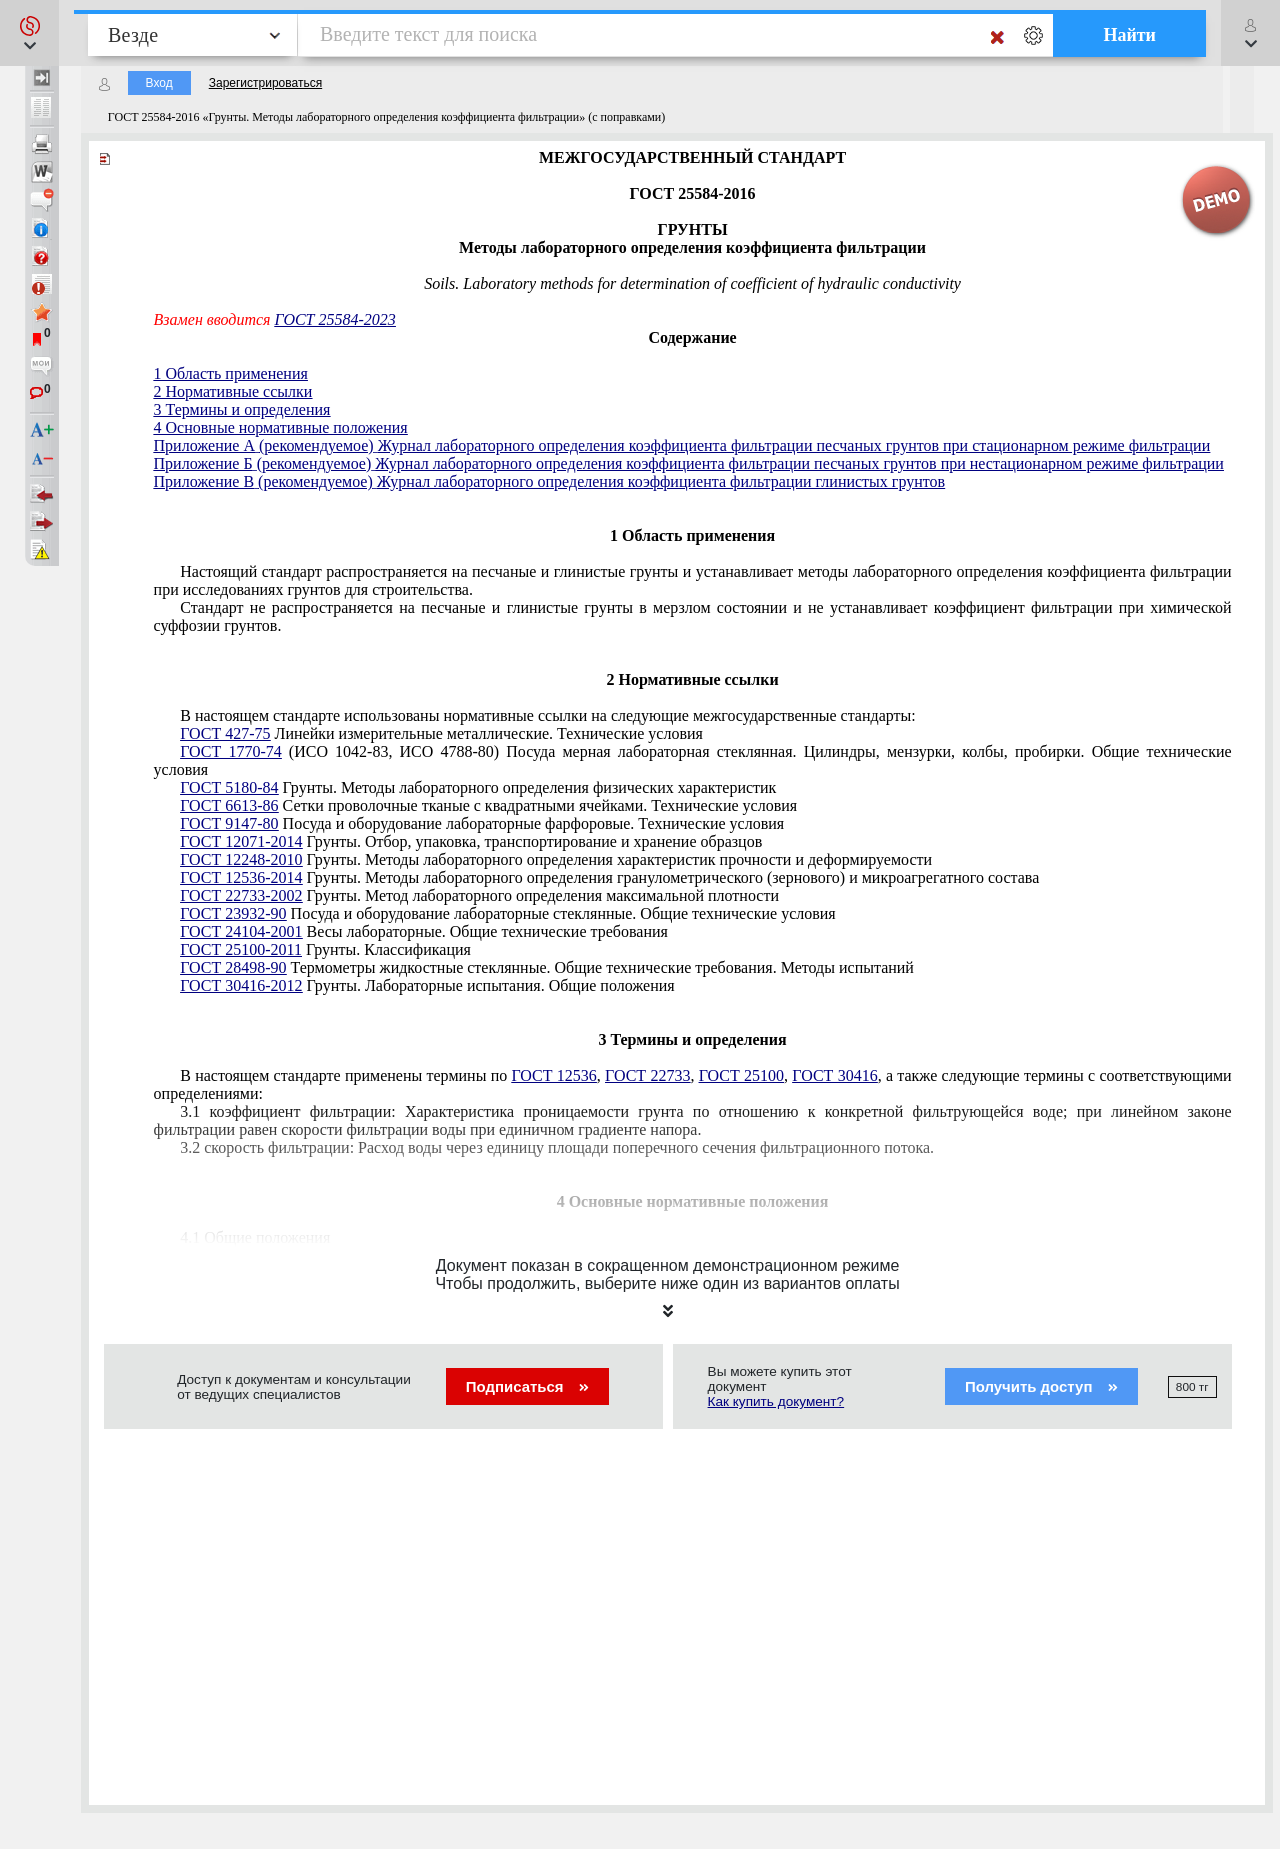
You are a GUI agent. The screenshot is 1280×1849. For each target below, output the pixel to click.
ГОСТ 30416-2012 (241, 985)
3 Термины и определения (242, 409)
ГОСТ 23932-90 (233, 913)
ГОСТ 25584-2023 (334, 319)
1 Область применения (231, 373)
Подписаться (527, 1386)
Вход (159, 83)
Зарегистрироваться (265, 83)
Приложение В (204, 481)
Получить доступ (1041, 1386)
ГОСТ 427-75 (225, 733)
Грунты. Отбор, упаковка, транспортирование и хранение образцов (471, 841)
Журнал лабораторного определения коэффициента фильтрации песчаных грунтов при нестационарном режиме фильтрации (799, 463)
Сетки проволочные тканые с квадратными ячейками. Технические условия (488, 805)
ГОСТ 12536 (553, 1075)
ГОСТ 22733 (647, 1075)
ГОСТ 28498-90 (233, 967)
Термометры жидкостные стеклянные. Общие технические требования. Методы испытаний (547, 967)
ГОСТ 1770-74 (231, 751)
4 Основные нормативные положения (281, 427)
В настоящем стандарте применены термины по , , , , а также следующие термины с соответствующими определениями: (693, 1084)
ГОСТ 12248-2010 (241, 859)
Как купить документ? (776, 1401)
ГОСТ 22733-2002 (241, 895)
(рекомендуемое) (316, 445)
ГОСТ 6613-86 (229, 805)
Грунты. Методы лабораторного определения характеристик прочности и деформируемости (556, 859)
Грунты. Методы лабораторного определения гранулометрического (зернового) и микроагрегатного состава (609, 877)
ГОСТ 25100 (741, 1075)
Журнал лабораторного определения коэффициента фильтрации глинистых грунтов (661, 481)
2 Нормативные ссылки (233, 391)
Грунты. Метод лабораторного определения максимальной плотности (479, 895)
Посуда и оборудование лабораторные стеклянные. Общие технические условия (507, 913)
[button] (29, 33)
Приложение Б (203, 463)
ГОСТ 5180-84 (229, 787)
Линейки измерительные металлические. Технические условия (441, 733)
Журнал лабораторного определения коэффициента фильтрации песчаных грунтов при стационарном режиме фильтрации (794, 445)
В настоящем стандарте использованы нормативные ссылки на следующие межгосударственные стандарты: (548, 715)
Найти (1129, 35)
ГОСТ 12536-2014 (241, 877)
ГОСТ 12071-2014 (241, 841)
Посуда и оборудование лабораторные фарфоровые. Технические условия (482, 823)
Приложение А (204, 445)
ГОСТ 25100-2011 (241, 949)
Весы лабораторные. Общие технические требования (424, 931)
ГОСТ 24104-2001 (241, 931)
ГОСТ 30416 (834, 1075)
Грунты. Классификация (325, 949)
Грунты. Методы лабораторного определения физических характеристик (478, 787)
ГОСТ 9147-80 (229, 823)
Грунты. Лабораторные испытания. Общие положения (427, 985)
